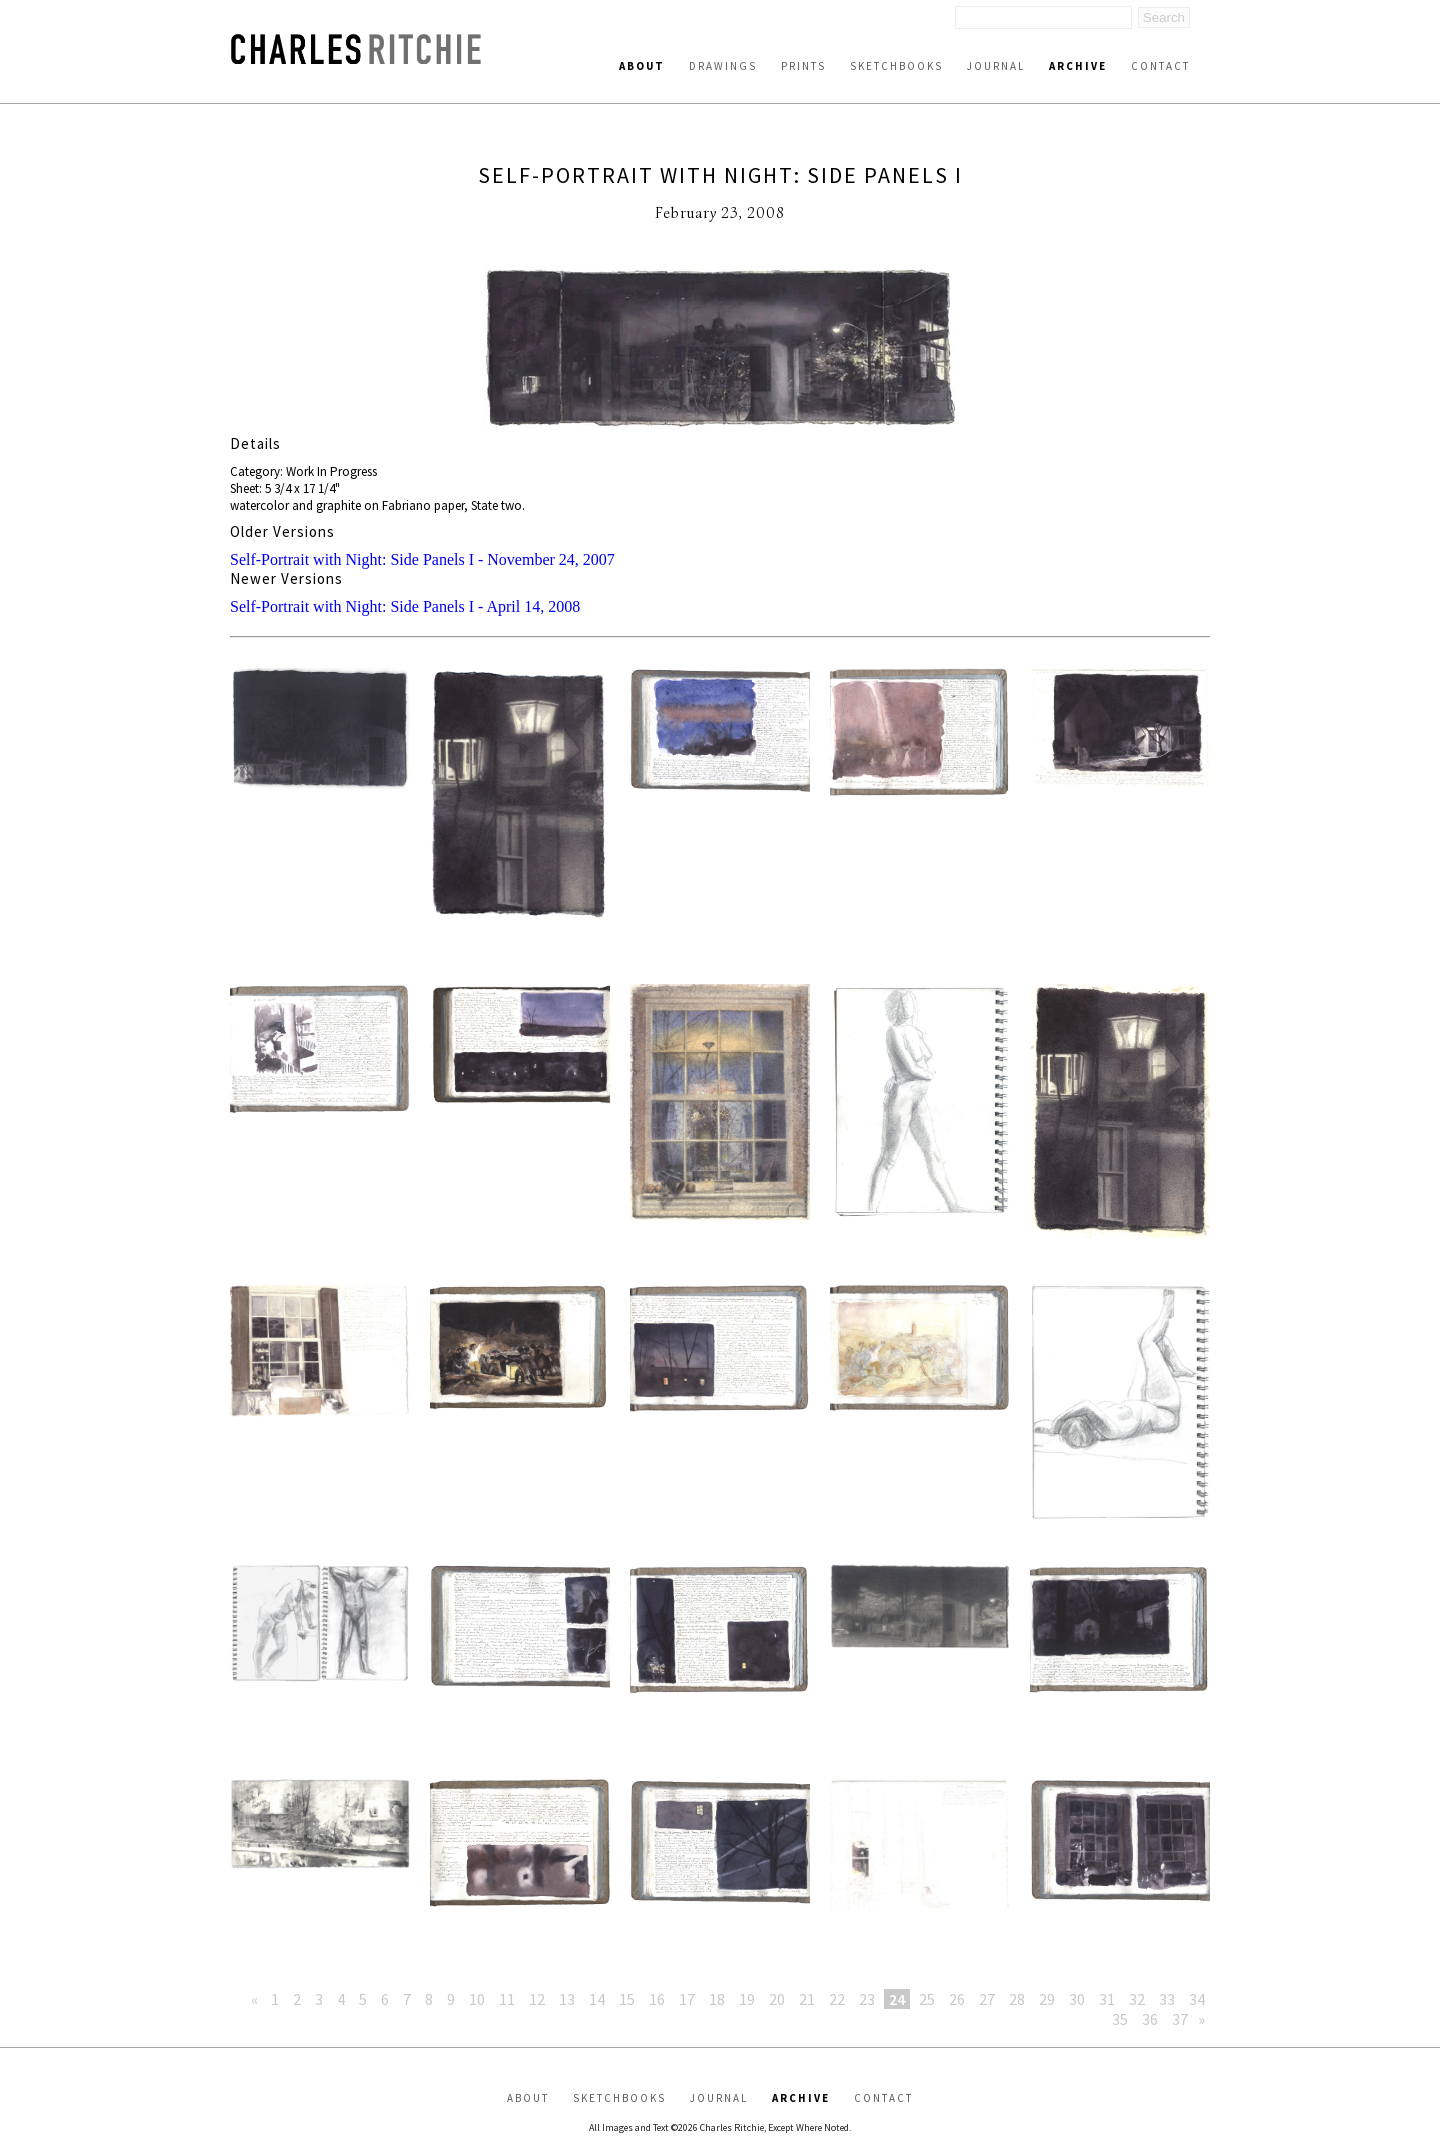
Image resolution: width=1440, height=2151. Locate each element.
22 (837, 1999)
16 (657, 1999)
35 (1120, 2019)
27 (987, 1999)
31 (1107, 1999)
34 (1197, 1999)
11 (507, 1999)
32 (1137, 1999)
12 (537, 1999)
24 (897, 1999)
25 (927, 1999)
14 (597, 1999)
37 (1180, 2019)
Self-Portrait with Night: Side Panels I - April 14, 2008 (405, 606)
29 (1047, 1999)
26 (957, 1999)
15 (627, 1999)
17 (687, 1999)
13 (567, 1999)
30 (1077, 1999)
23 (867, 1999)
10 (477, 1999)
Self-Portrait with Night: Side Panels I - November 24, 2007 (422, 559)
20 (777, 1999)
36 (1150, 2019)
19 (747, 1999)
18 (717, 1999)
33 (1167, 1999)
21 (807, 1999)
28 (1017, 1999)
